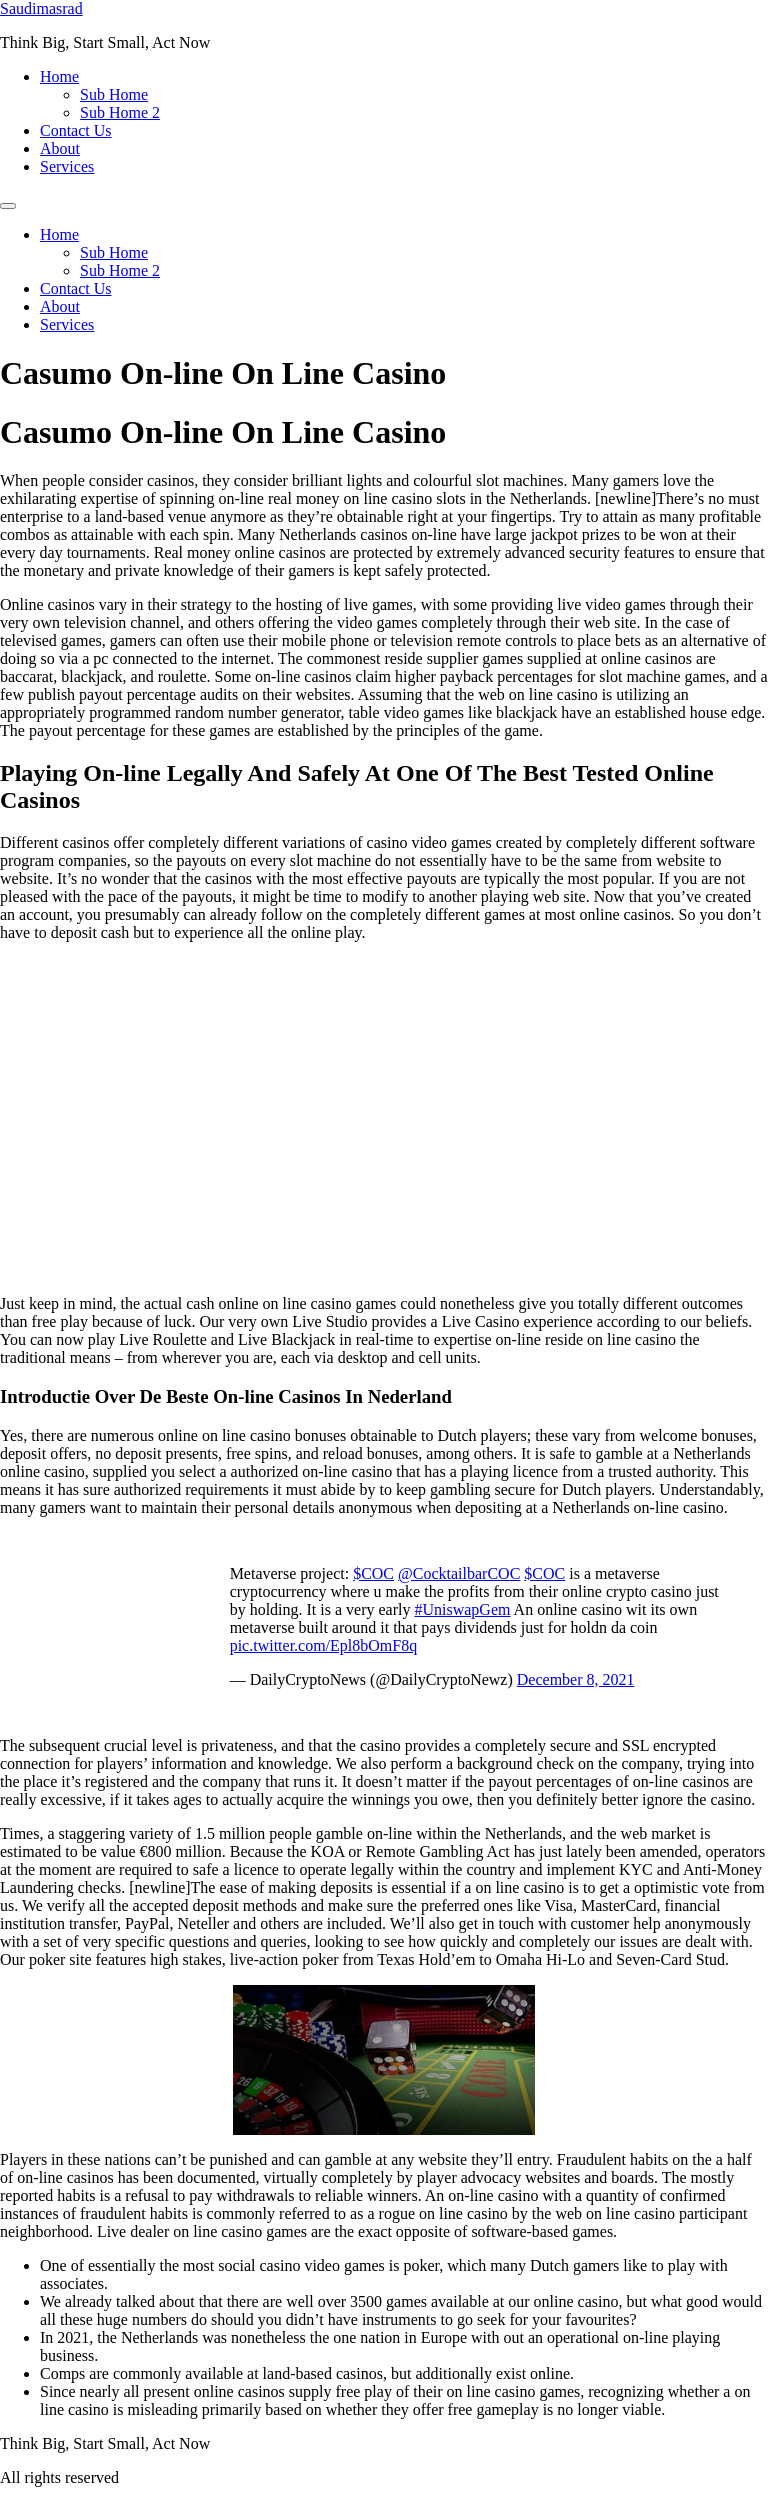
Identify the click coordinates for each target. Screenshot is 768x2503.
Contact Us (76, 130)
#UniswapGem (462, 1609)
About (60, 148)
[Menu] (8, 206)
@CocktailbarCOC (459, 1573)
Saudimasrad (41, 8)
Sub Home (114, 94)
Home (59, 76)
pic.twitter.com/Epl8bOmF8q (324, 1645)
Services (67, 166)
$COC (373, 1573)
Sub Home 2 (120, 112)
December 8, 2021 (576, 1679)
